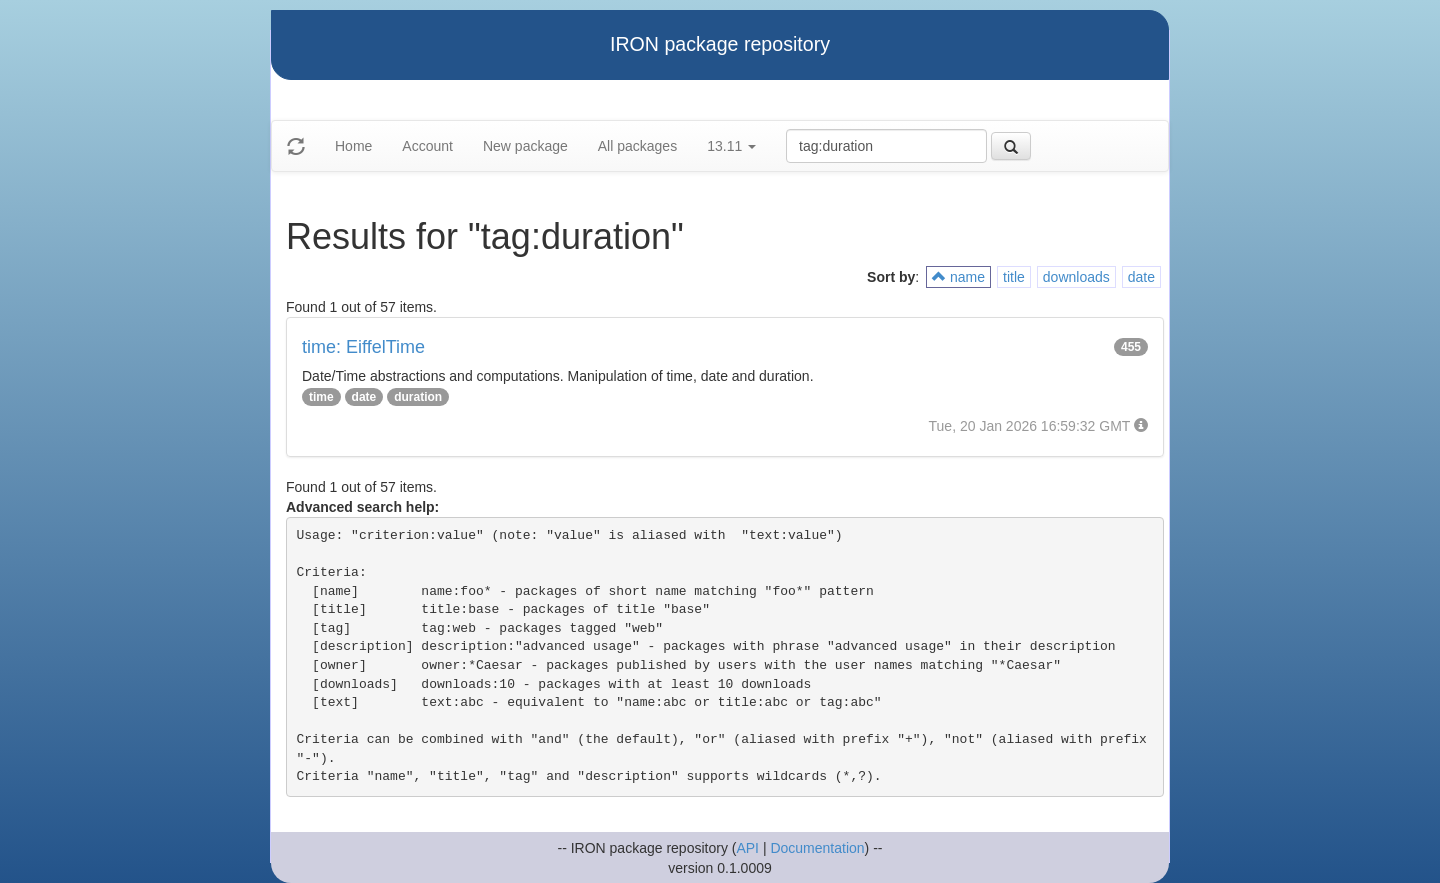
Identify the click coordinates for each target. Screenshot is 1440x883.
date (1141, 277)
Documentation (817, 848)
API (747, 848)
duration (418, 397)
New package (525, 146)
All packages (637, 146)
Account (427, 146)
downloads (1076, 277)
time (321, 397)
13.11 (731, 146)
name (958, 277)
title (1014, 277)
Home (353, 146)
